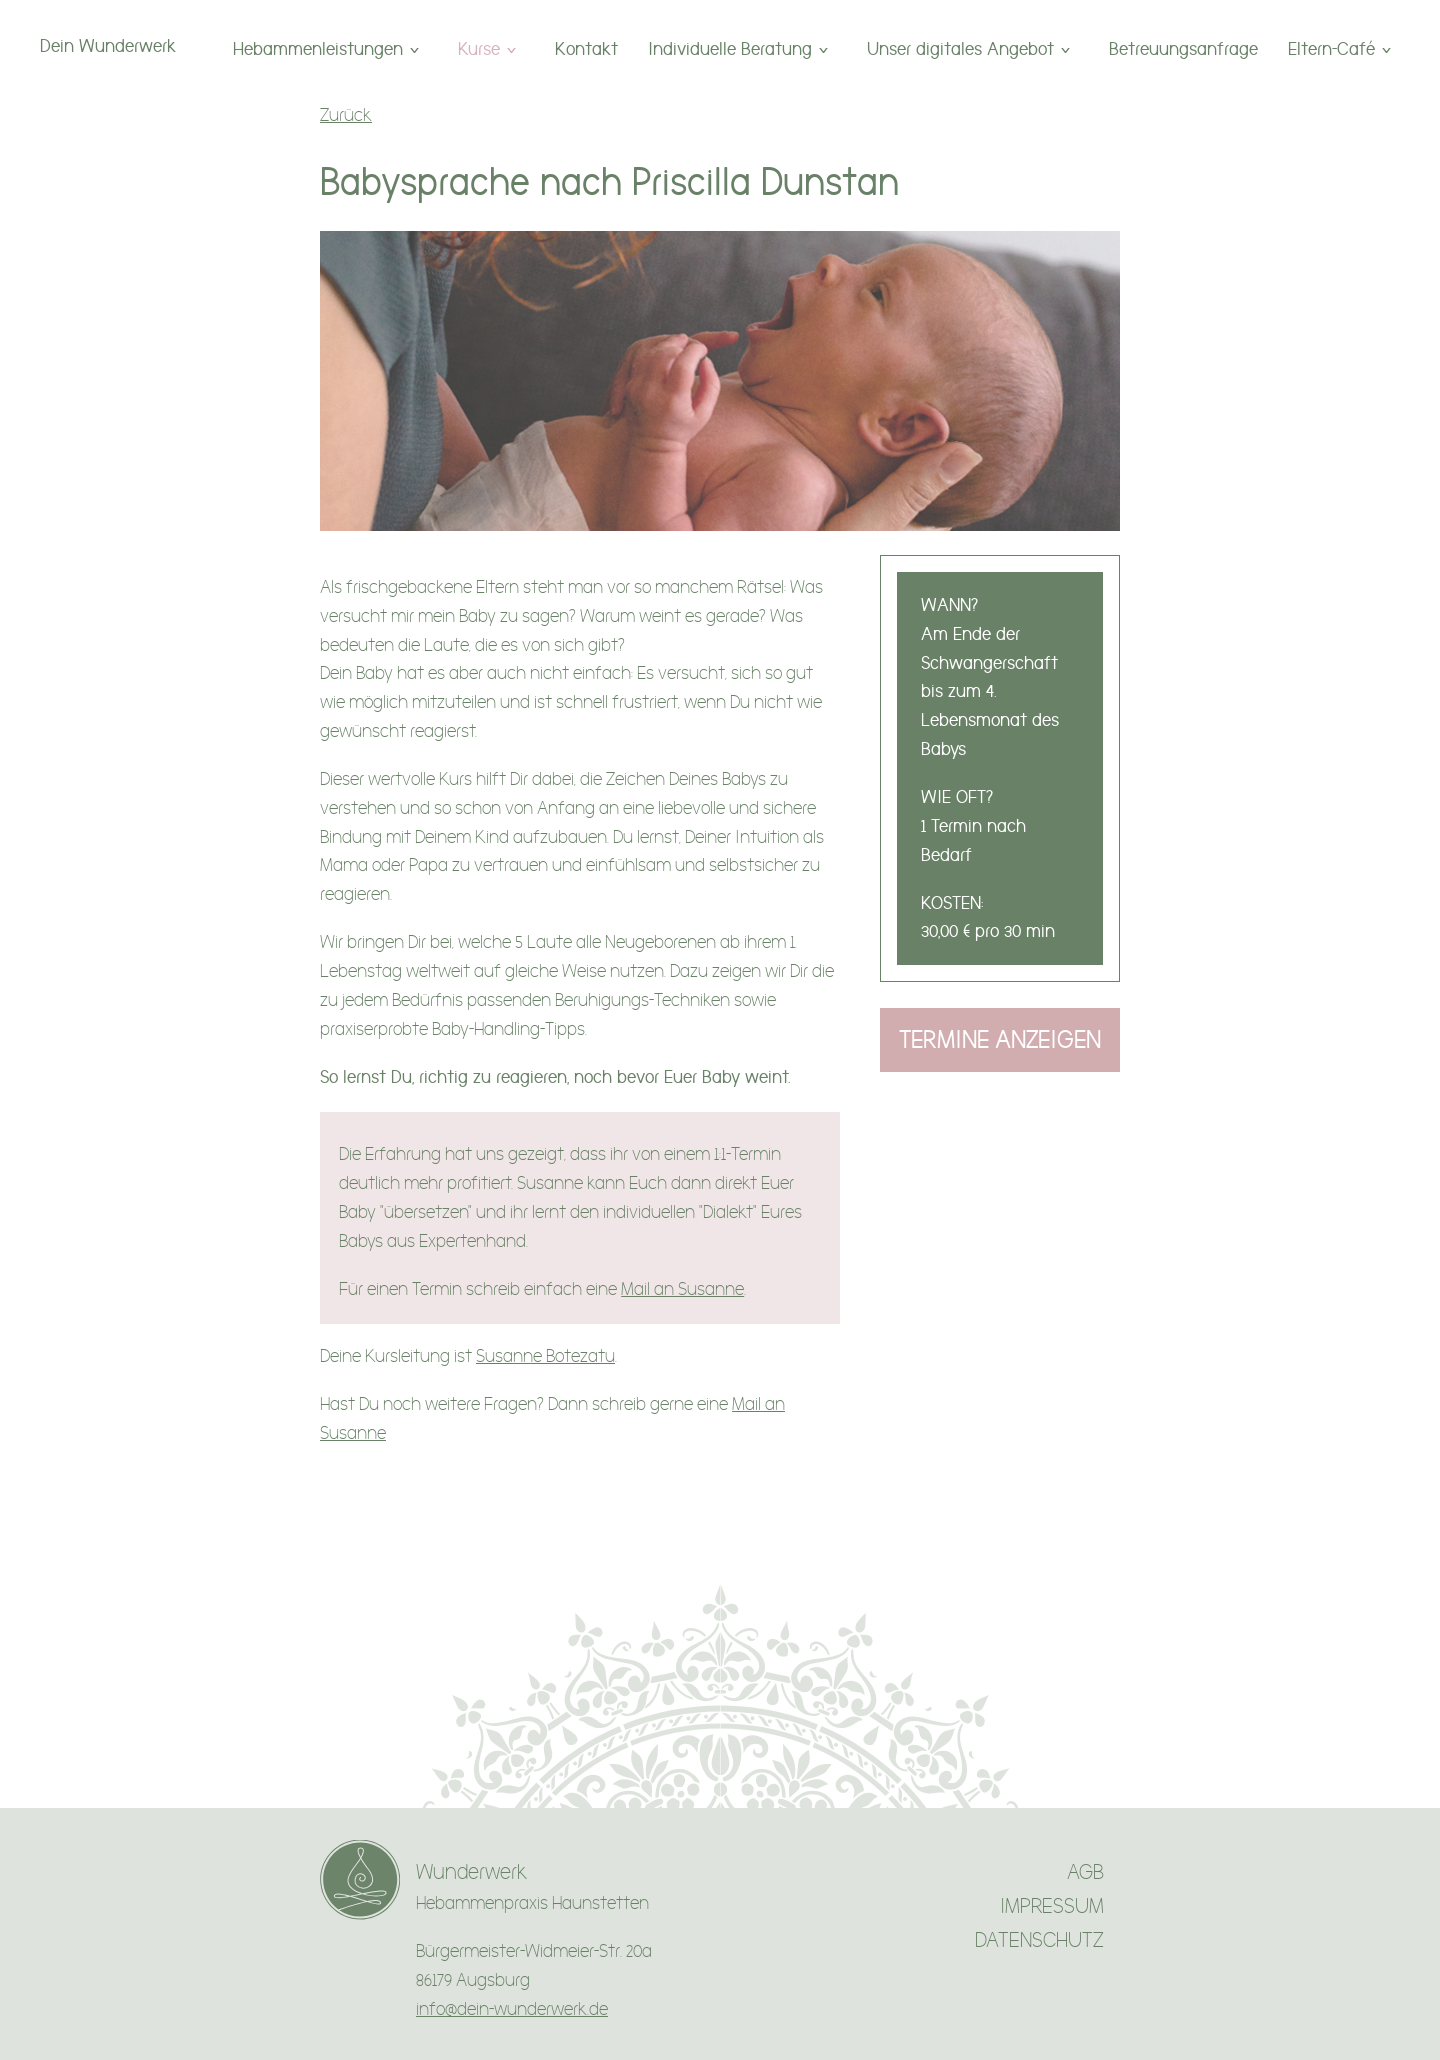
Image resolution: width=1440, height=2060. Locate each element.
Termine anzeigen (1000, 1039)
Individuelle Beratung (730, 48)
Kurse (479, 48)
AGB (1085, 1872)
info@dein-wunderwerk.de (512, 2009)
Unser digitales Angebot (960, 48)
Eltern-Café (1331, 48)
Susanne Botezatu (545, 1356)
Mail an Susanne (682, 1289)
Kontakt (586, 48)
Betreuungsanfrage (1183, 48)
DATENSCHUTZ (1039, 1940)
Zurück (346, 115)
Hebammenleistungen (318, 48)
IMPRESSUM (1052, 1906)
